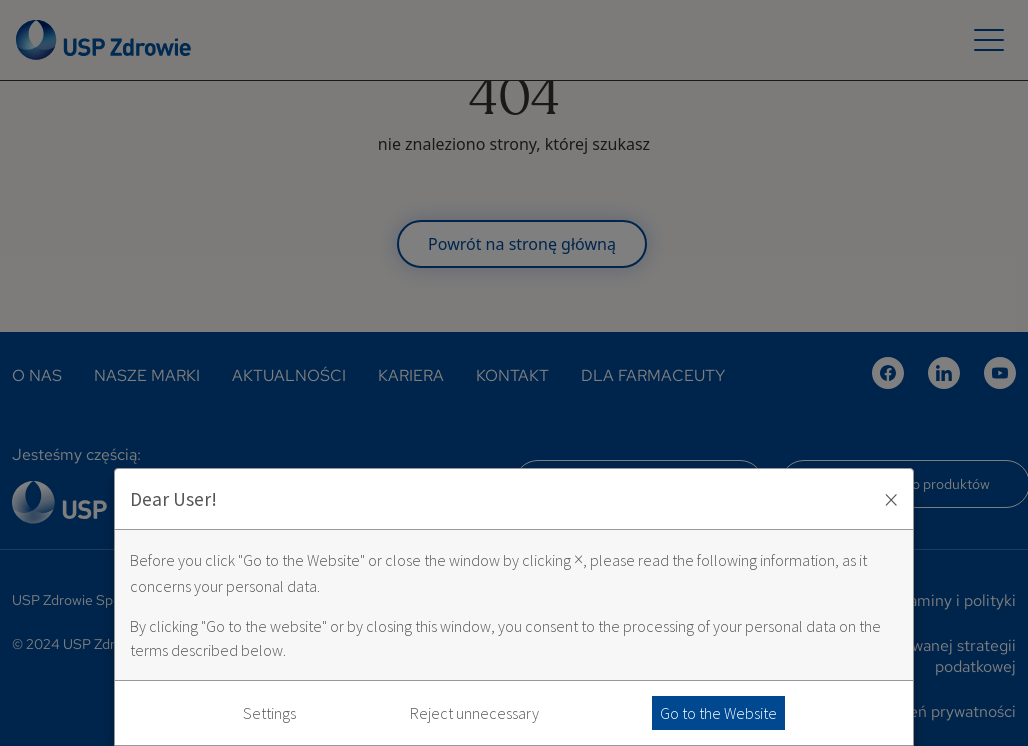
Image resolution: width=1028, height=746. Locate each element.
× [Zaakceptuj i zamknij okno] (891, 499)
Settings (269, 713)
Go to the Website (718, 713)
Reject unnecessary (474, 713)
